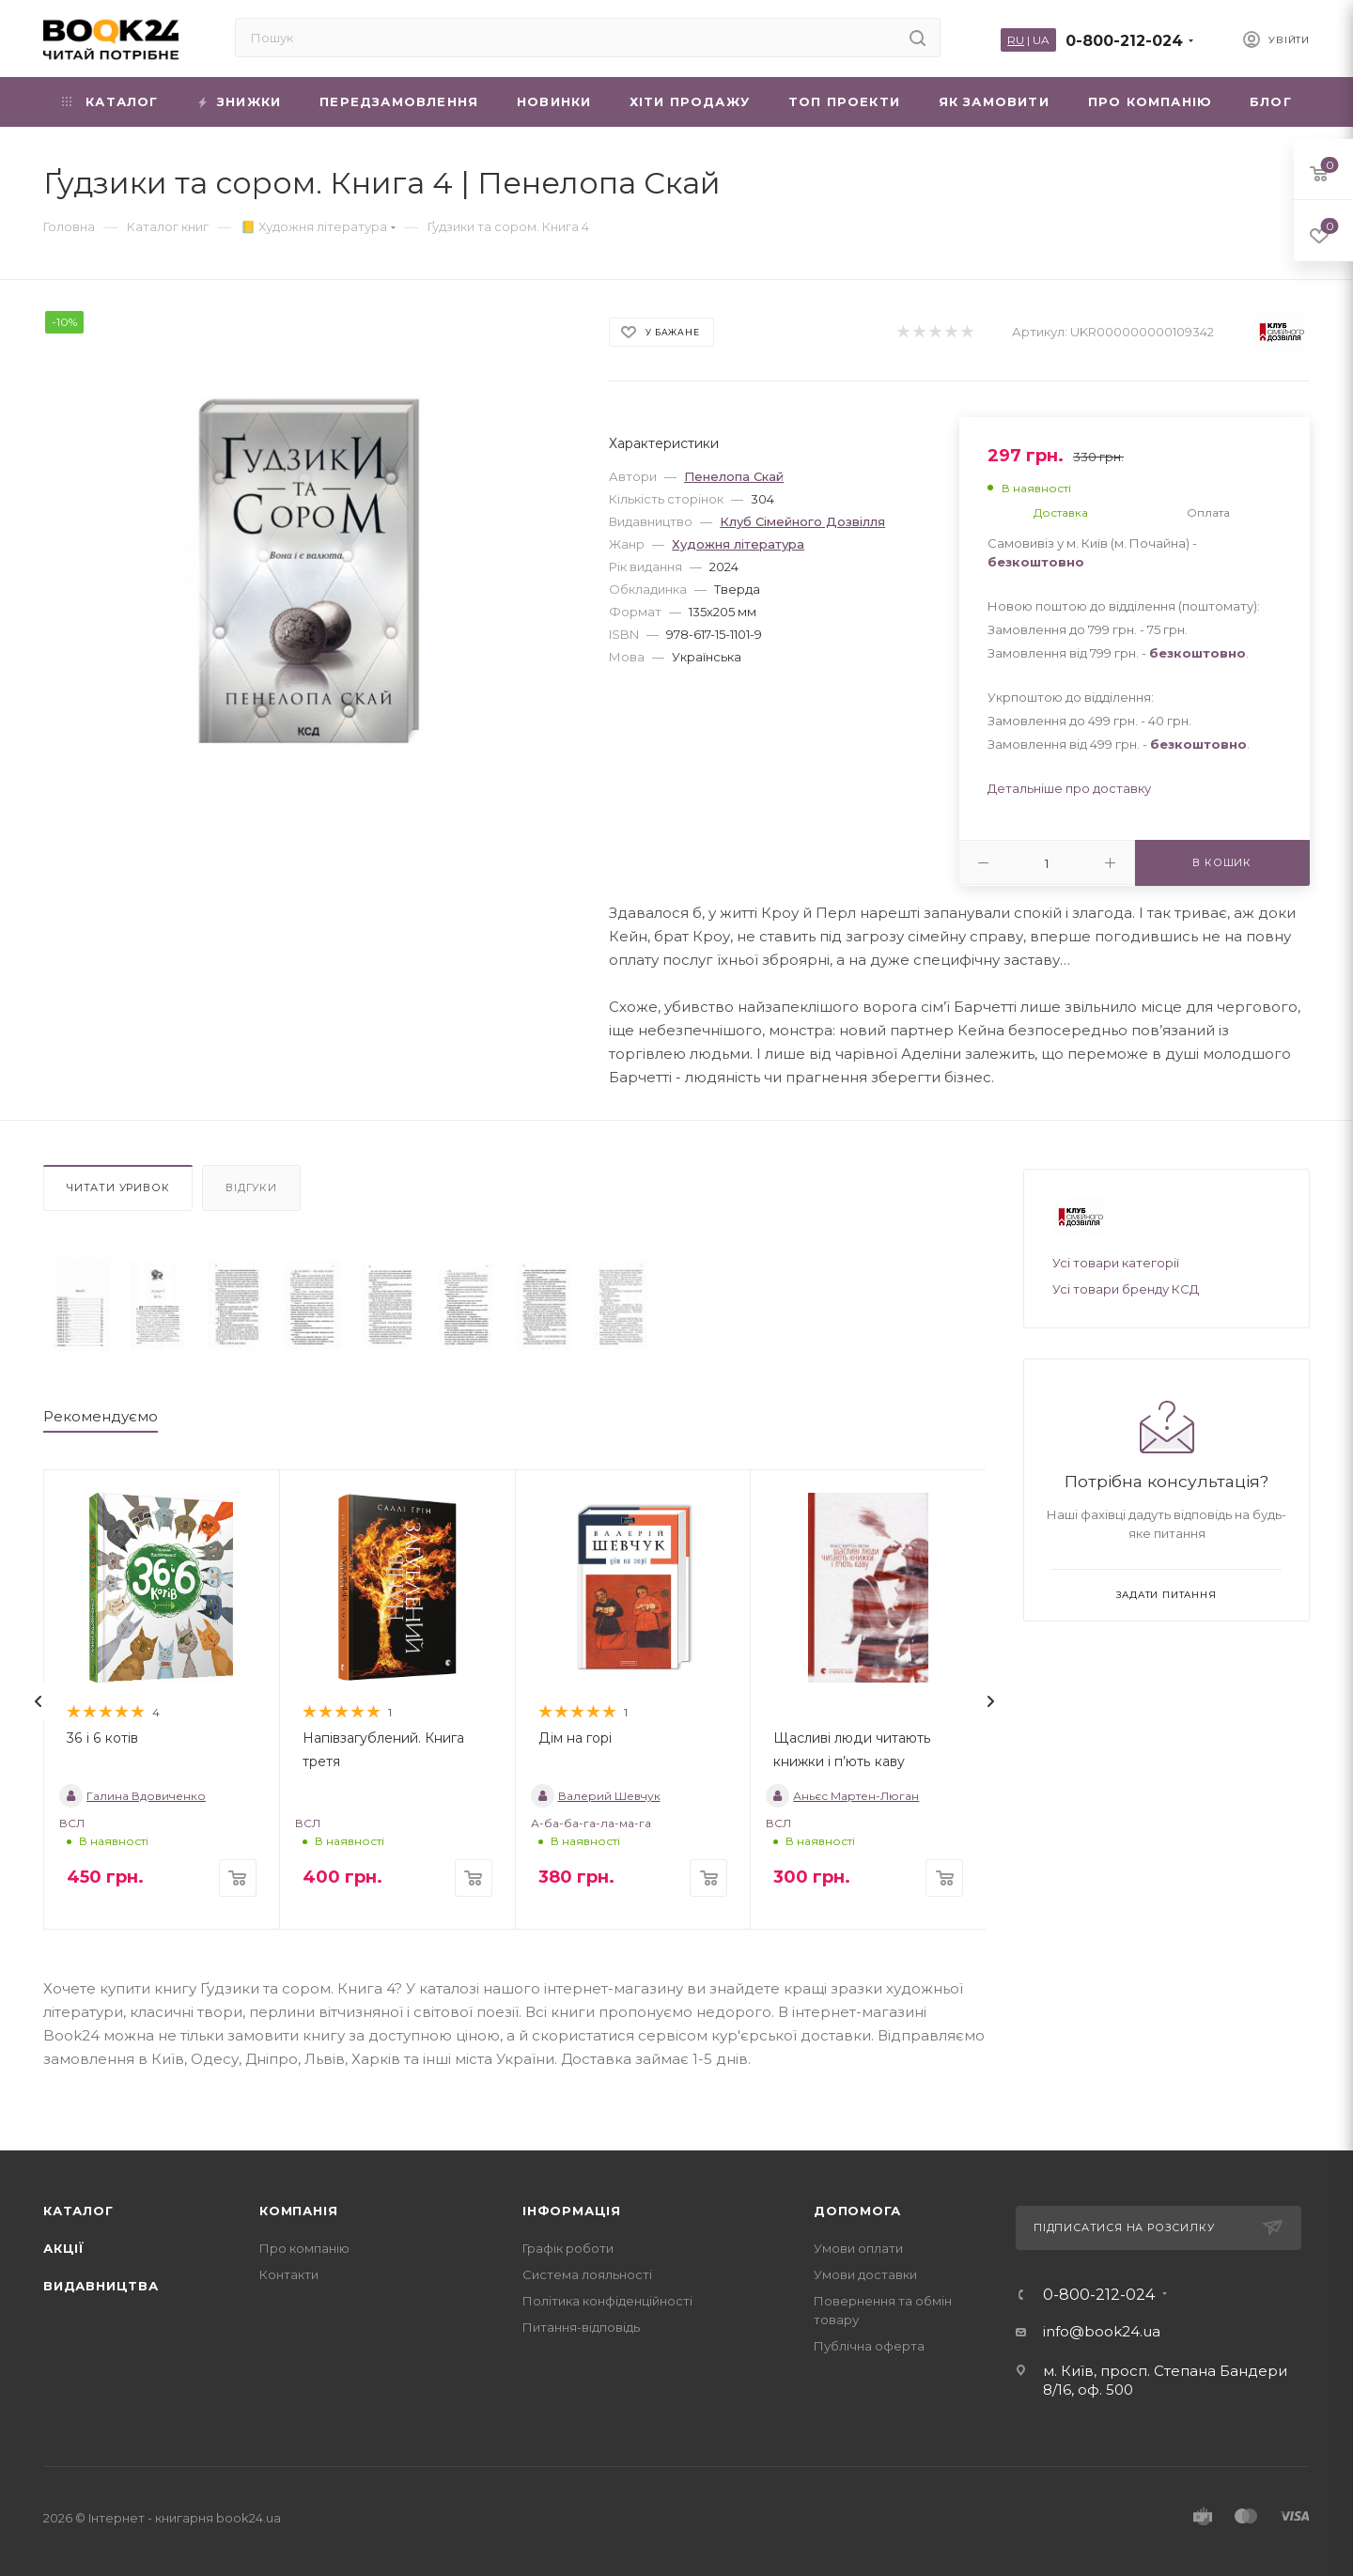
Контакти (289, 2274)
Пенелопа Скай (734, 476)
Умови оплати (858, 2248)
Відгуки (251, 1187)
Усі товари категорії (1115, 1262)
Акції (64, 2248)
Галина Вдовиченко (132, 1796)
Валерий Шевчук (596, 1796)
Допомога (857, 2210)
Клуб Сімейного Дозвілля (802, 521)
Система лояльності (587, 2274)
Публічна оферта (869, 2345)
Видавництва (101, 2285)
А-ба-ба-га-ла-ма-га (591, 1823)
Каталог (78, 2210)
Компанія (298, 2210)
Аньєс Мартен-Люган (842, 1796)
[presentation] (38, 1701)
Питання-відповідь (581, 2327)
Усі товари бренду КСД (1125, 1288)
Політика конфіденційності (607, 2300)
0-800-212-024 (1124, 41)
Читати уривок (118, 1187)
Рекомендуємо (100, 1416)
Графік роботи (568, 2248)
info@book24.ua (1101, 2331)
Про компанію (304, 2248)
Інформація (571, 2210)
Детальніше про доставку (1069, 788)
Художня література (738, 543)
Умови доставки (865, 2274)
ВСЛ (72, 1823)
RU (1015, 40)
